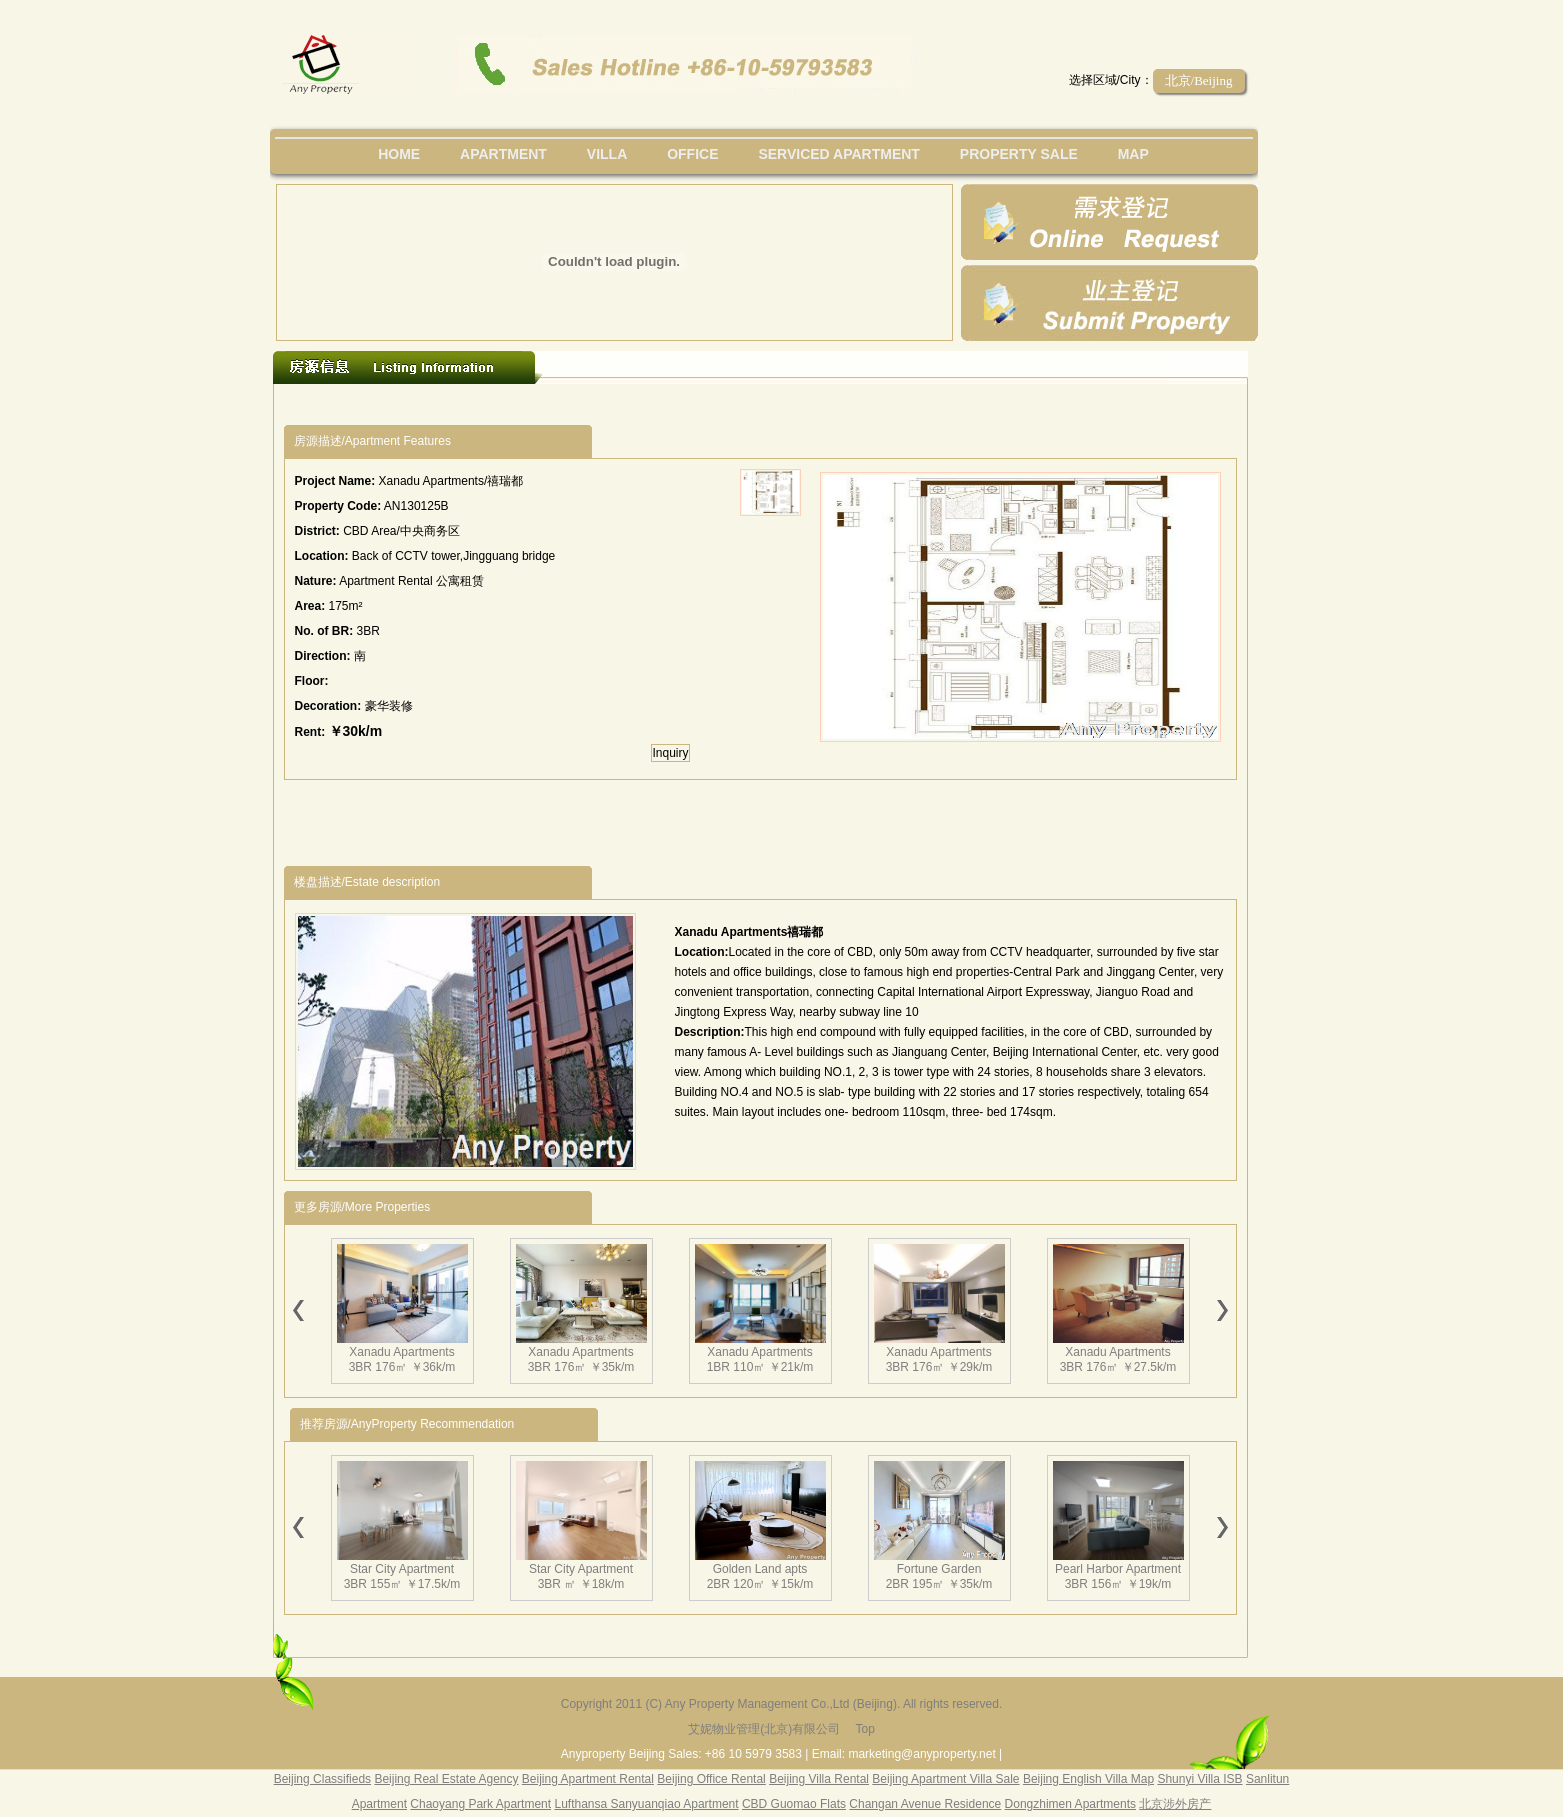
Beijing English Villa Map (1088, 1779)
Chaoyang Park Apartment (480, 1804)
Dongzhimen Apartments (1070, 1804)
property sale (1019, 154)
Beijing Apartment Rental (588, 1779)
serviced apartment (839, 154)
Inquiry (670, 753)
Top (864, 1729)
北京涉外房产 (1175, 1804)
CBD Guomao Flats (794, 1804)
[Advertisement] (651, 404)
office (692, 154)
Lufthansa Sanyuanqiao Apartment (646, 1804)
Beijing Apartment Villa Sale (945, 1779)
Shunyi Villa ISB (1199, 1779)
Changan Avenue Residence (925, 1804)
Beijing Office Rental (711, 1779)
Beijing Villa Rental (819, 1779)
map (1133, 154)
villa (607, 154)
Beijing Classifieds (322, 1779)
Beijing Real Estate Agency (446, 1779)
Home (399, 154)
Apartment (503, 154)
